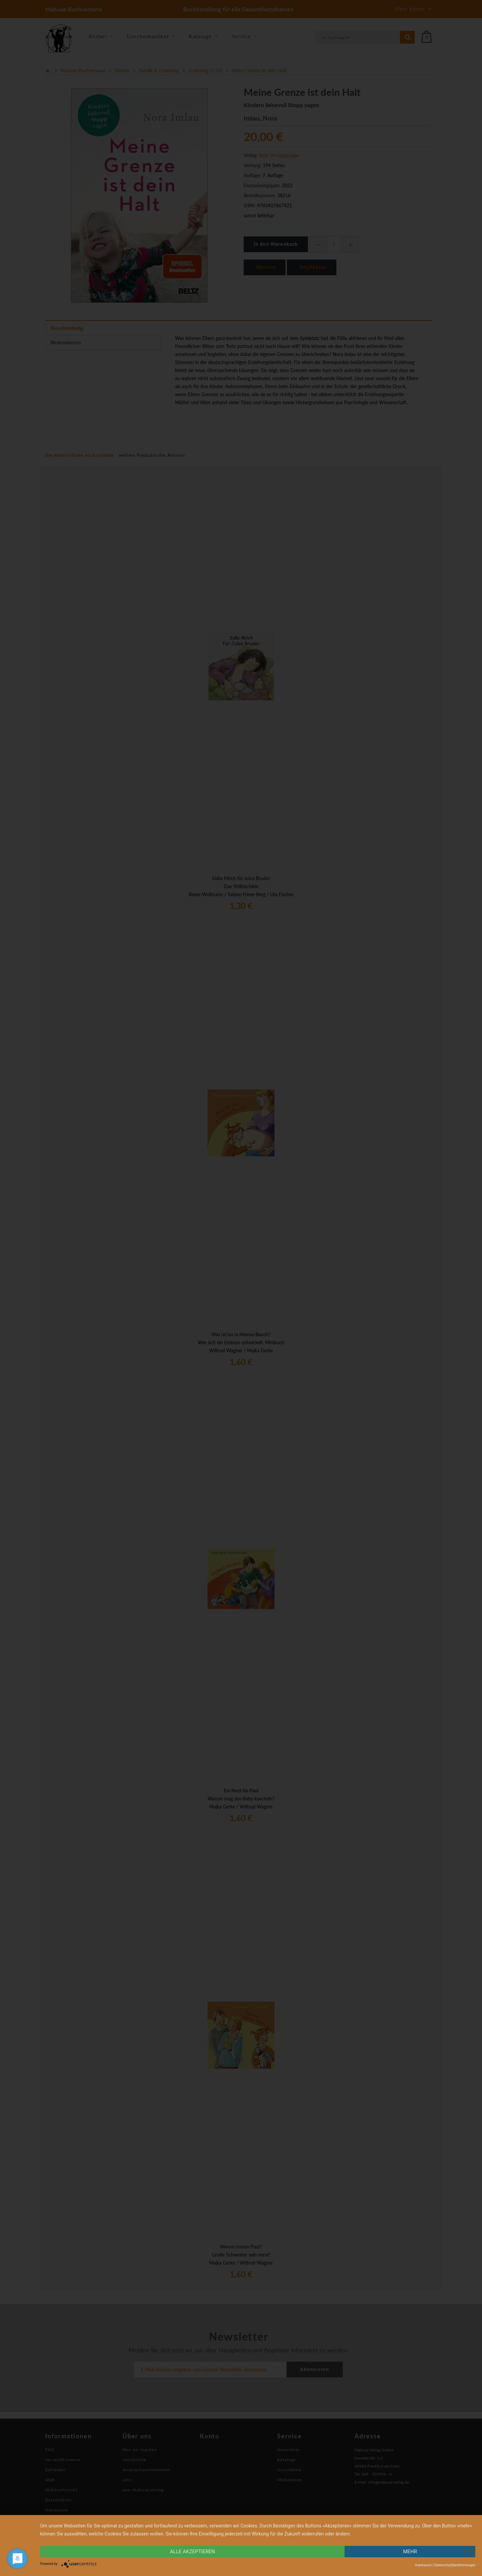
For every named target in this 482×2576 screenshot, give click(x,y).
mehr (410, 2552)
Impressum (423, 2565)
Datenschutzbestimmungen (454, 2565)
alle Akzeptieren (192, 2552)
